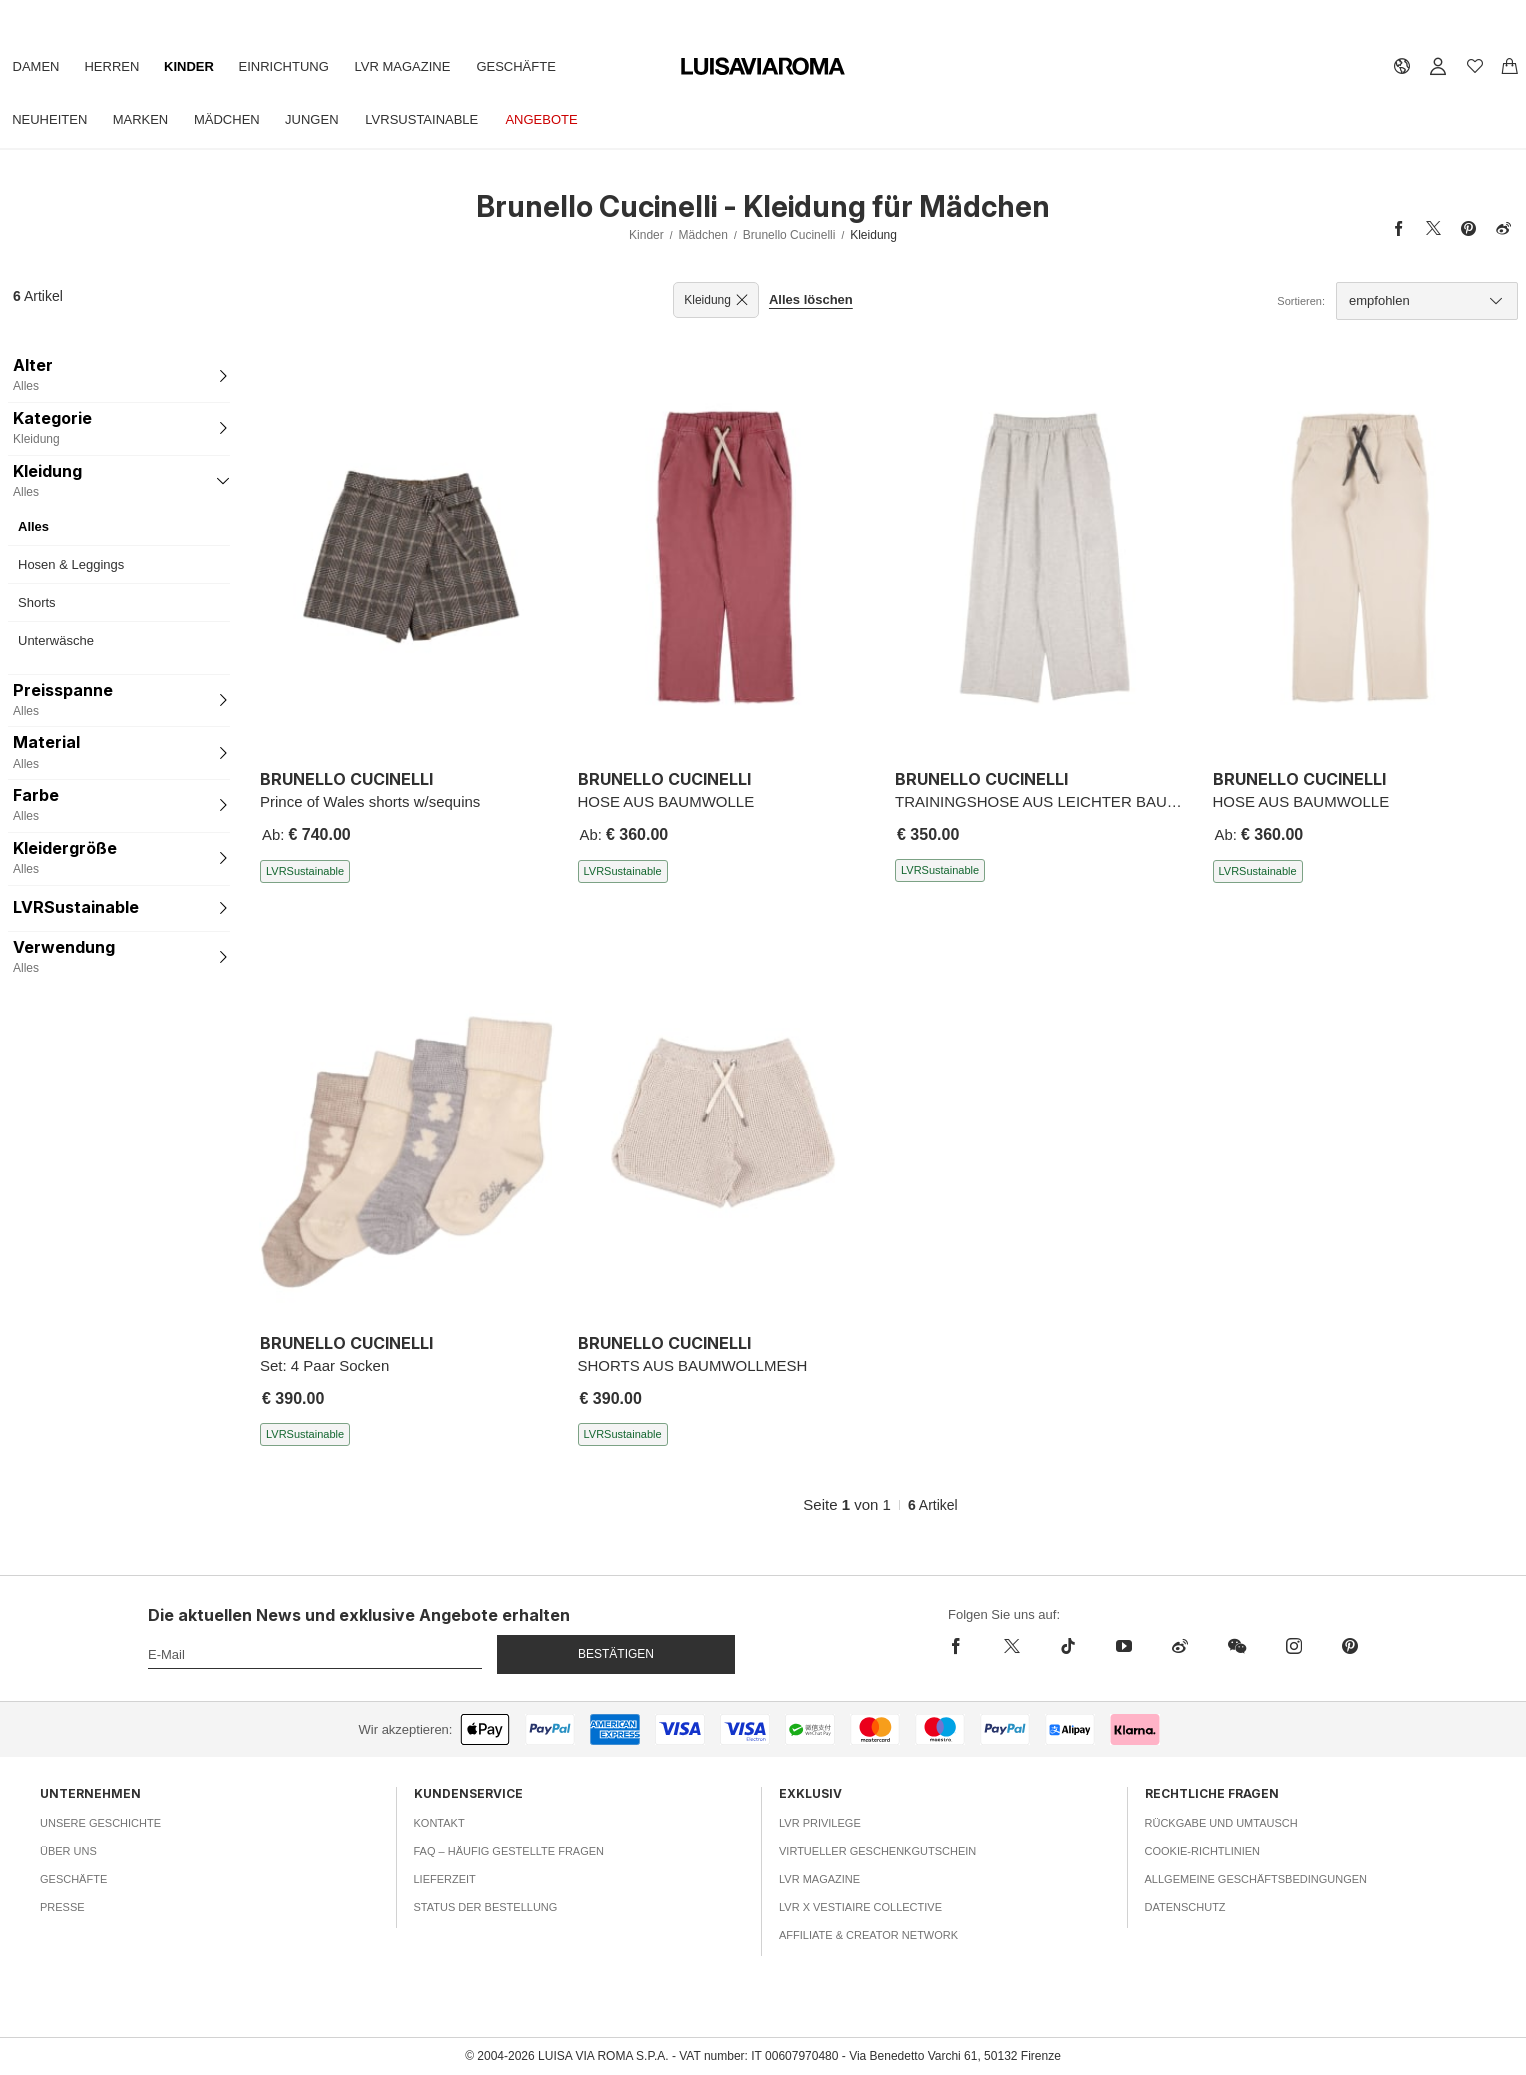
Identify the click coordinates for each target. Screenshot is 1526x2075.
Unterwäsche (56, 640)
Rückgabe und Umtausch (1221, 1823)
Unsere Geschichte (100, 1823)
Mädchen (241, 119)
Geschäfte (545, 66)
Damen (38, 66)
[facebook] (961, 1646)
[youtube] (1124, 1646)
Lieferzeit (445, 1879)
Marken (149, 119)
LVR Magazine (427, 66)
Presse (62, 1907)
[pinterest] (1350, 1646)
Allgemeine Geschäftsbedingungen (1256, 1879)
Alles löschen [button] (811, 299)
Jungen (330, 119)
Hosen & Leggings (71, 564)
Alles (33, 526)
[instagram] (1294, 1646)
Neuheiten (52, 119)
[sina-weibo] (1180, 1646)
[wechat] (1237, 1646)
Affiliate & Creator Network (868, 1935)
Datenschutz (1185, 1907)
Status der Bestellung (486, 1907)
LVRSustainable (446, 119)
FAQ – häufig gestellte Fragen (509, 1851)
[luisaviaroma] (763, 67)
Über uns (68, 1851)
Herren (120, 66)
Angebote (571, 119)
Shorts (37, 602)
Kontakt (439, 1823)
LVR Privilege (820, 1823)
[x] (1012, 1646)
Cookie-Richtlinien (1203, 1851)
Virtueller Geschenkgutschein (877, 1851)
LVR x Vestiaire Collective (860, 1907)
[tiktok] (1068, 1646)
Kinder (203, 66)
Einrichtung (302, 66)
